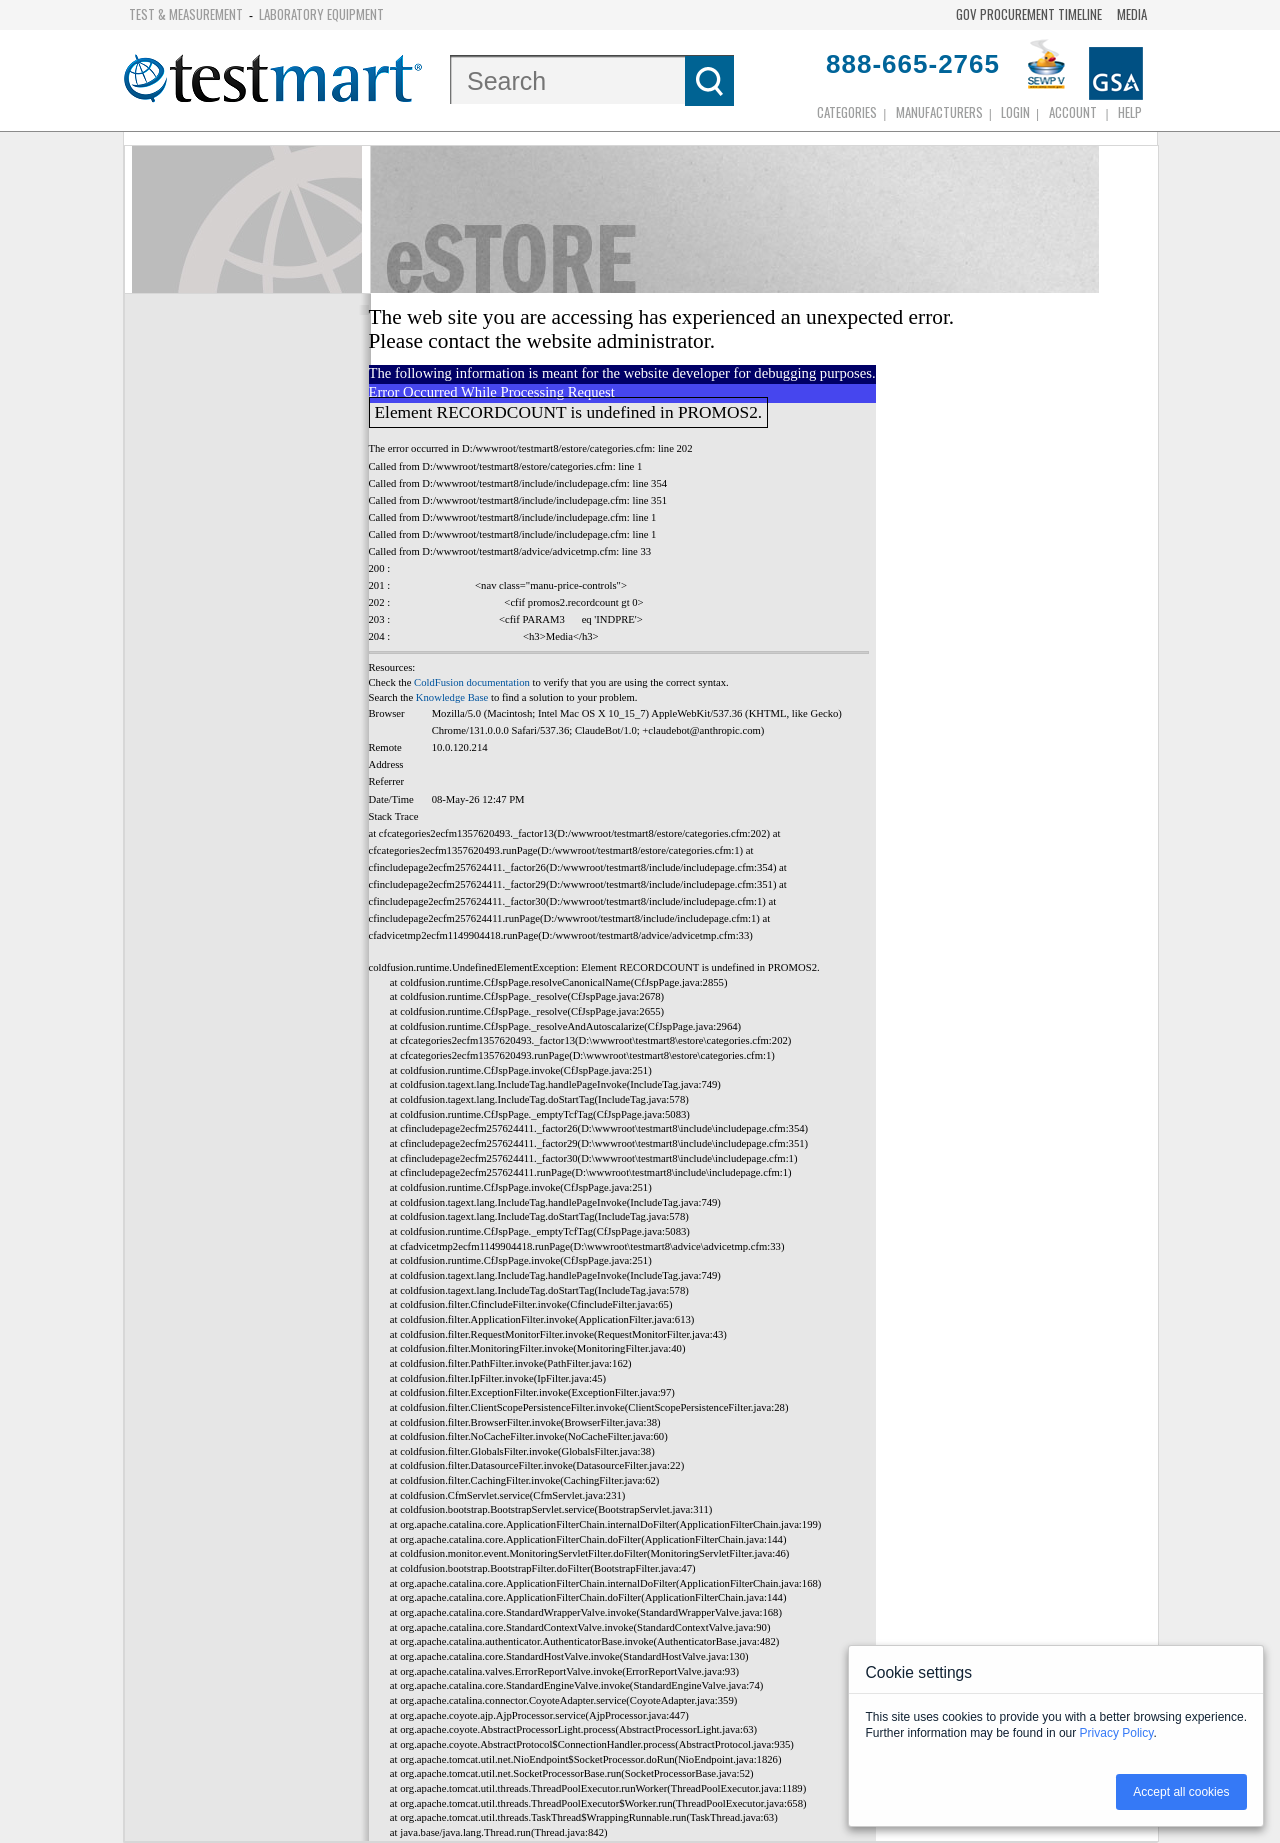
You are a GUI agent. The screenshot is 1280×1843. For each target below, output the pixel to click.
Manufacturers (939, 112)
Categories (847, 112)
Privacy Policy (1117, 1733)
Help (1130, 112)
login (1015, 112)
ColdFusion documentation (472, 682)
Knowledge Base (452, 697)
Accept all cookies (1181, 1792)
